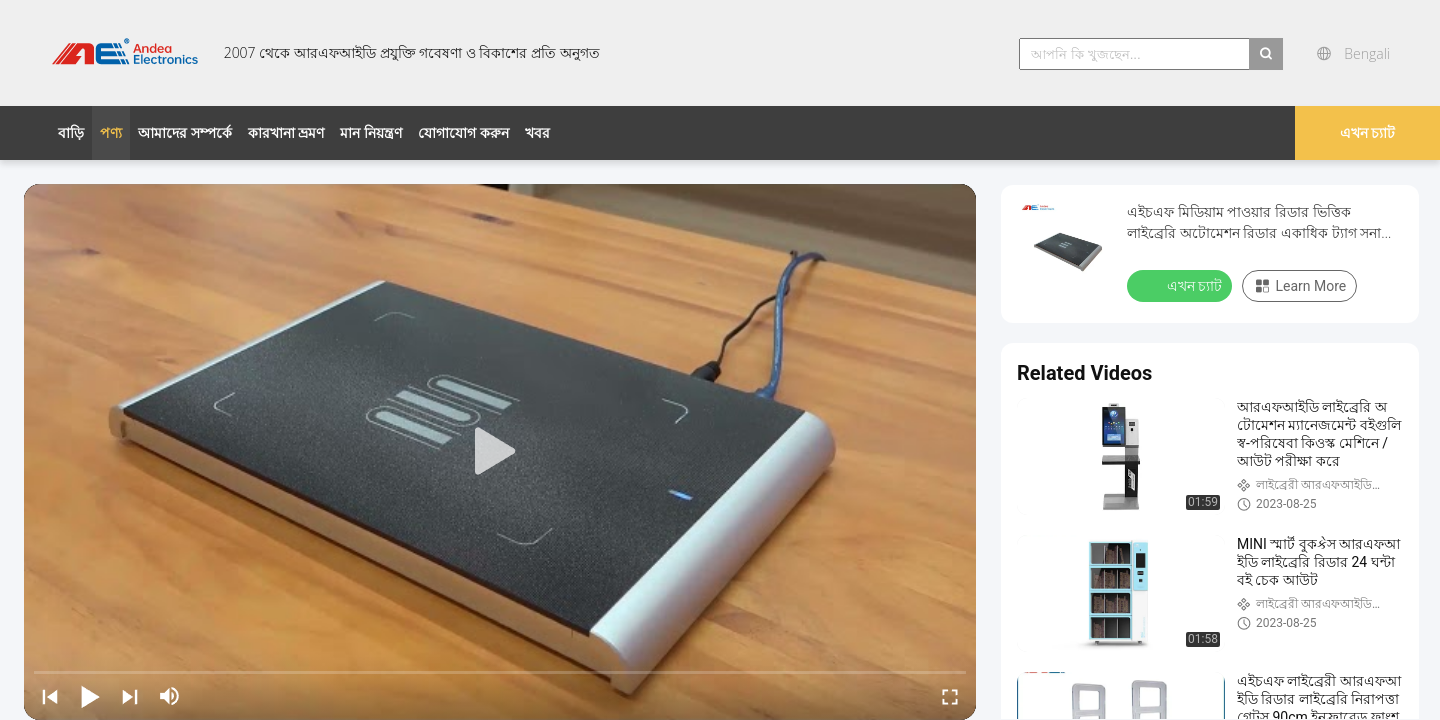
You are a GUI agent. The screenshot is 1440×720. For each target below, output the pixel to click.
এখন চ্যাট (1368, 132)
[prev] (50, 696)
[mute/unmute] (170, 696)
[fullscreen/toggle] (950, 696)
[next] (130, 696)
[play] (500, 452)
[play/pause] (90, 696)
